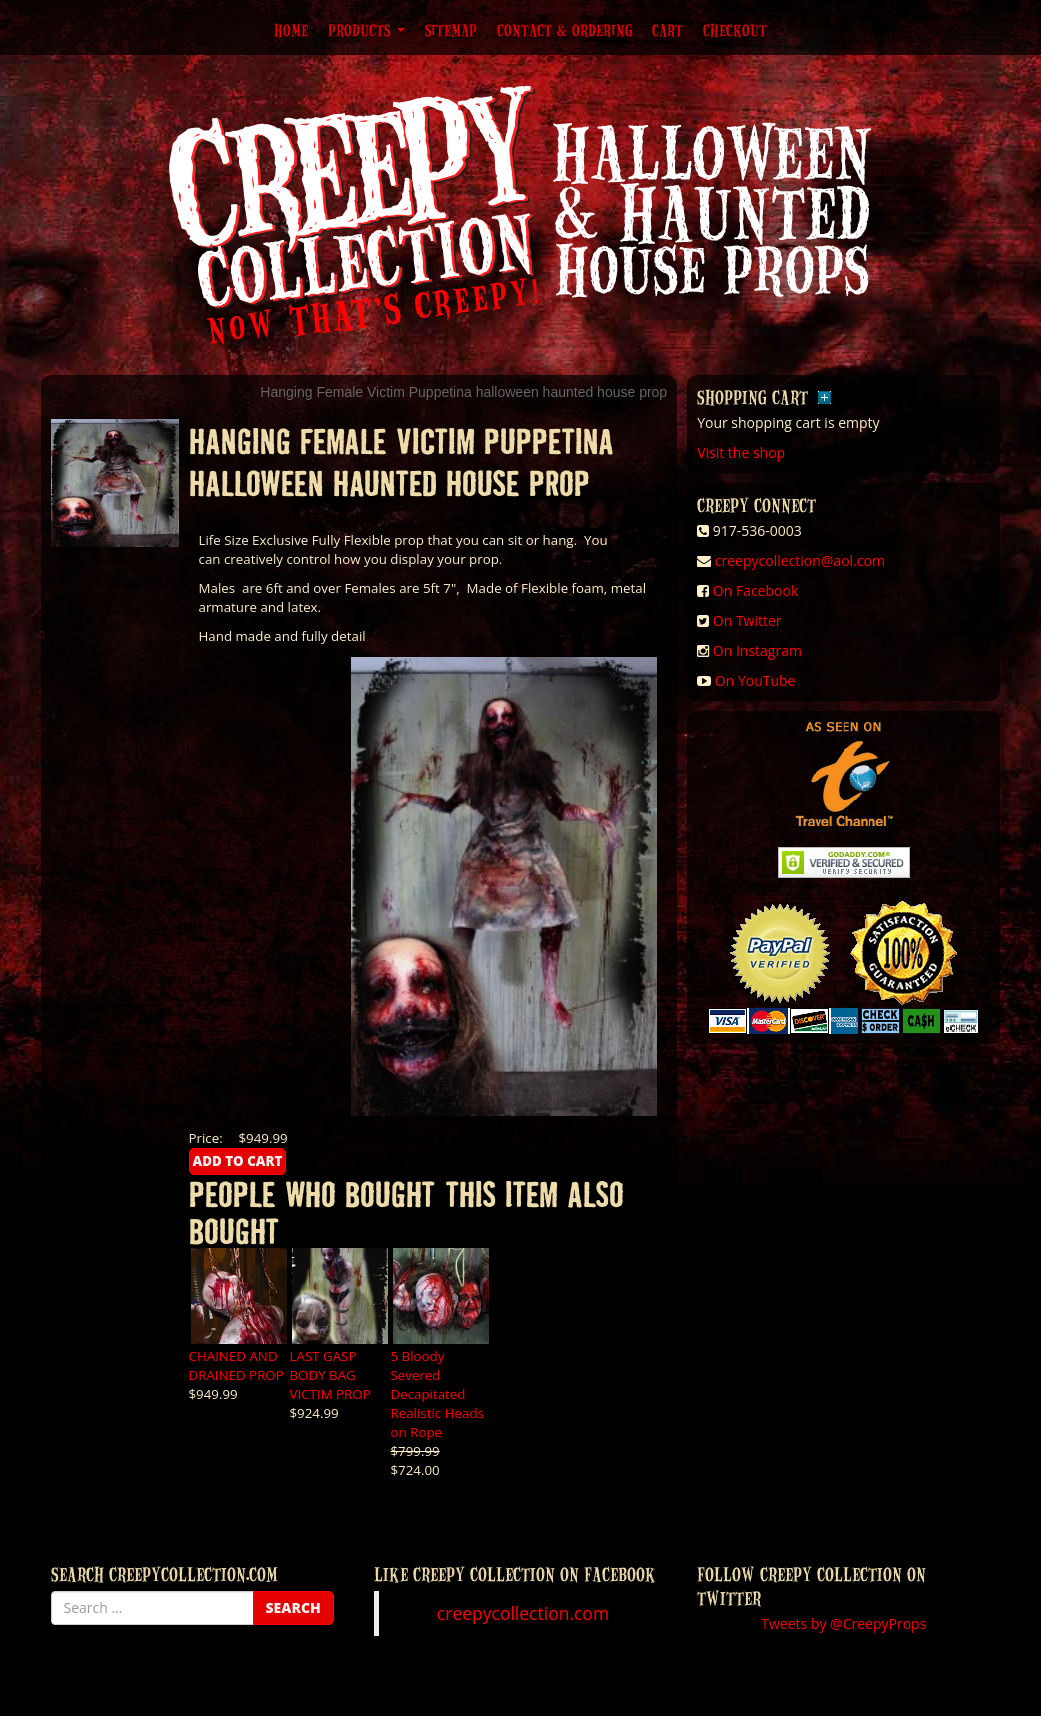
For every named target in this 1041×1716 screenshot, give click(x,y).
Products (366, 30)
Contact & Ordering (564, 30)
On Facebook (755, 590)
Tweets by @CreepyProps (843, 1623)
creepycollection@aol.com (800, 560)
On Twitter (747, 620)
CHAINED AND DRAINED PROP (236, 1365)
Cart (667, 30)
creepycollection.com (523, 1613)
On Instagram (757, 650)
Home (291, 30)
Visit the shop (741, 452)
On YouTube (755, 680)
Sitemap (451, 30)
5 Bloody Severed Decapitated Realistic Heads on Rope (437, 1394)
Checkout (735, 30)
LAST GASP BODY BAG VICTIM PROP (330, 1375)
